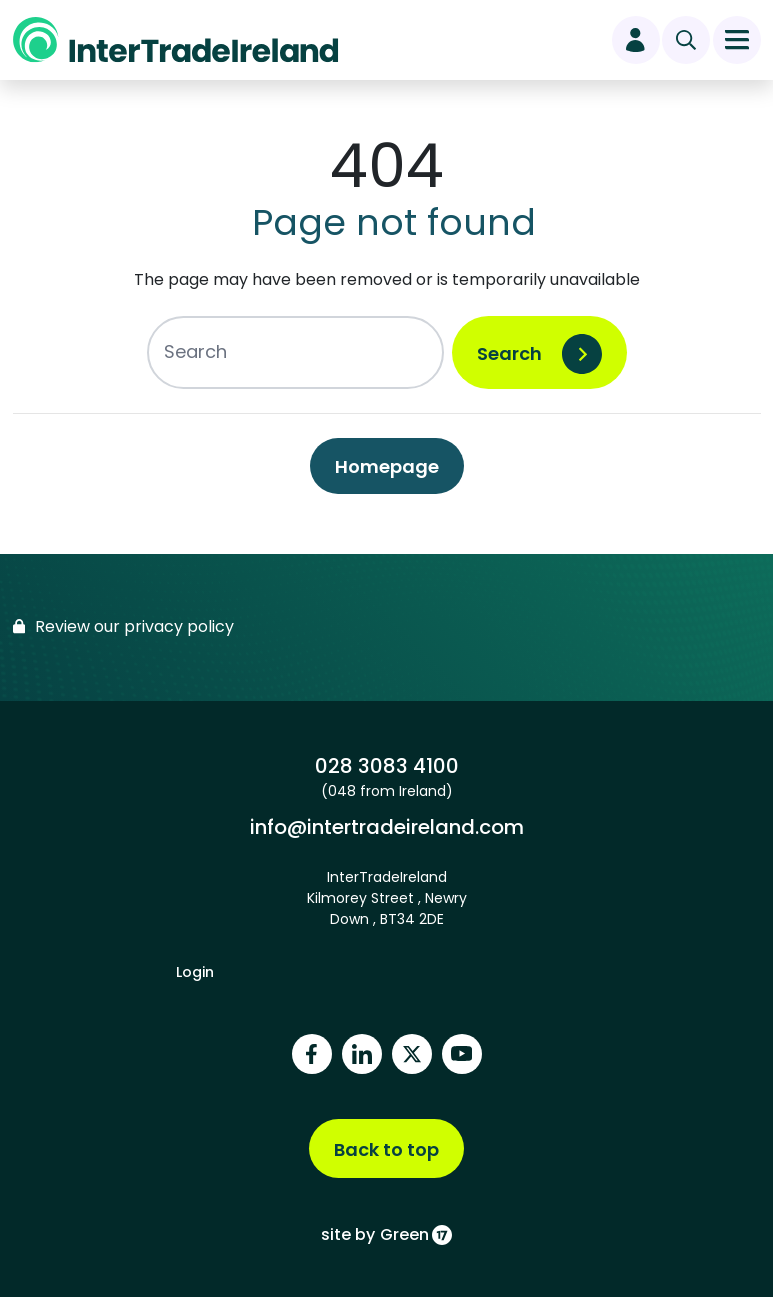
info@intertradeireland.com (386, 826)
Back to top (386, 1149)
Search (509, 353)
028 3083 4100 (386, 765)
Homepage (387, 466)
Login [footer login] (195, 972)
